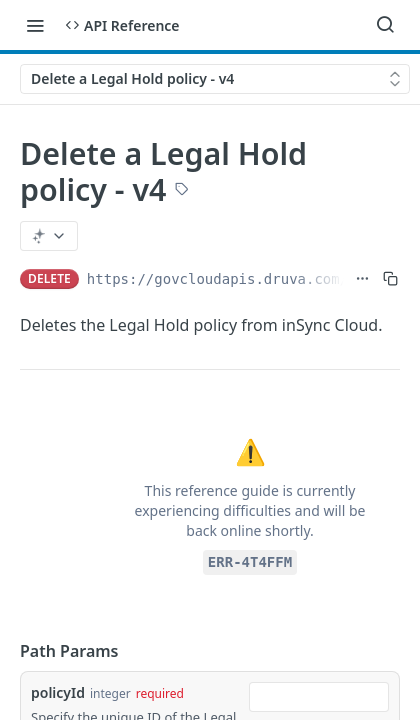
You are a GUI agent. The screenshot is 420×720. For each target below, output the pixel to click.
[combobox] (319, 697)
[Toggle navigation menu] (35, 25)
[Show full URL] (362, 279)
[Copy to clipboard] (390, 279)
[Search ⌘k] (385, 25)
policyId (58, 692)
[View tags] (182, 191)
